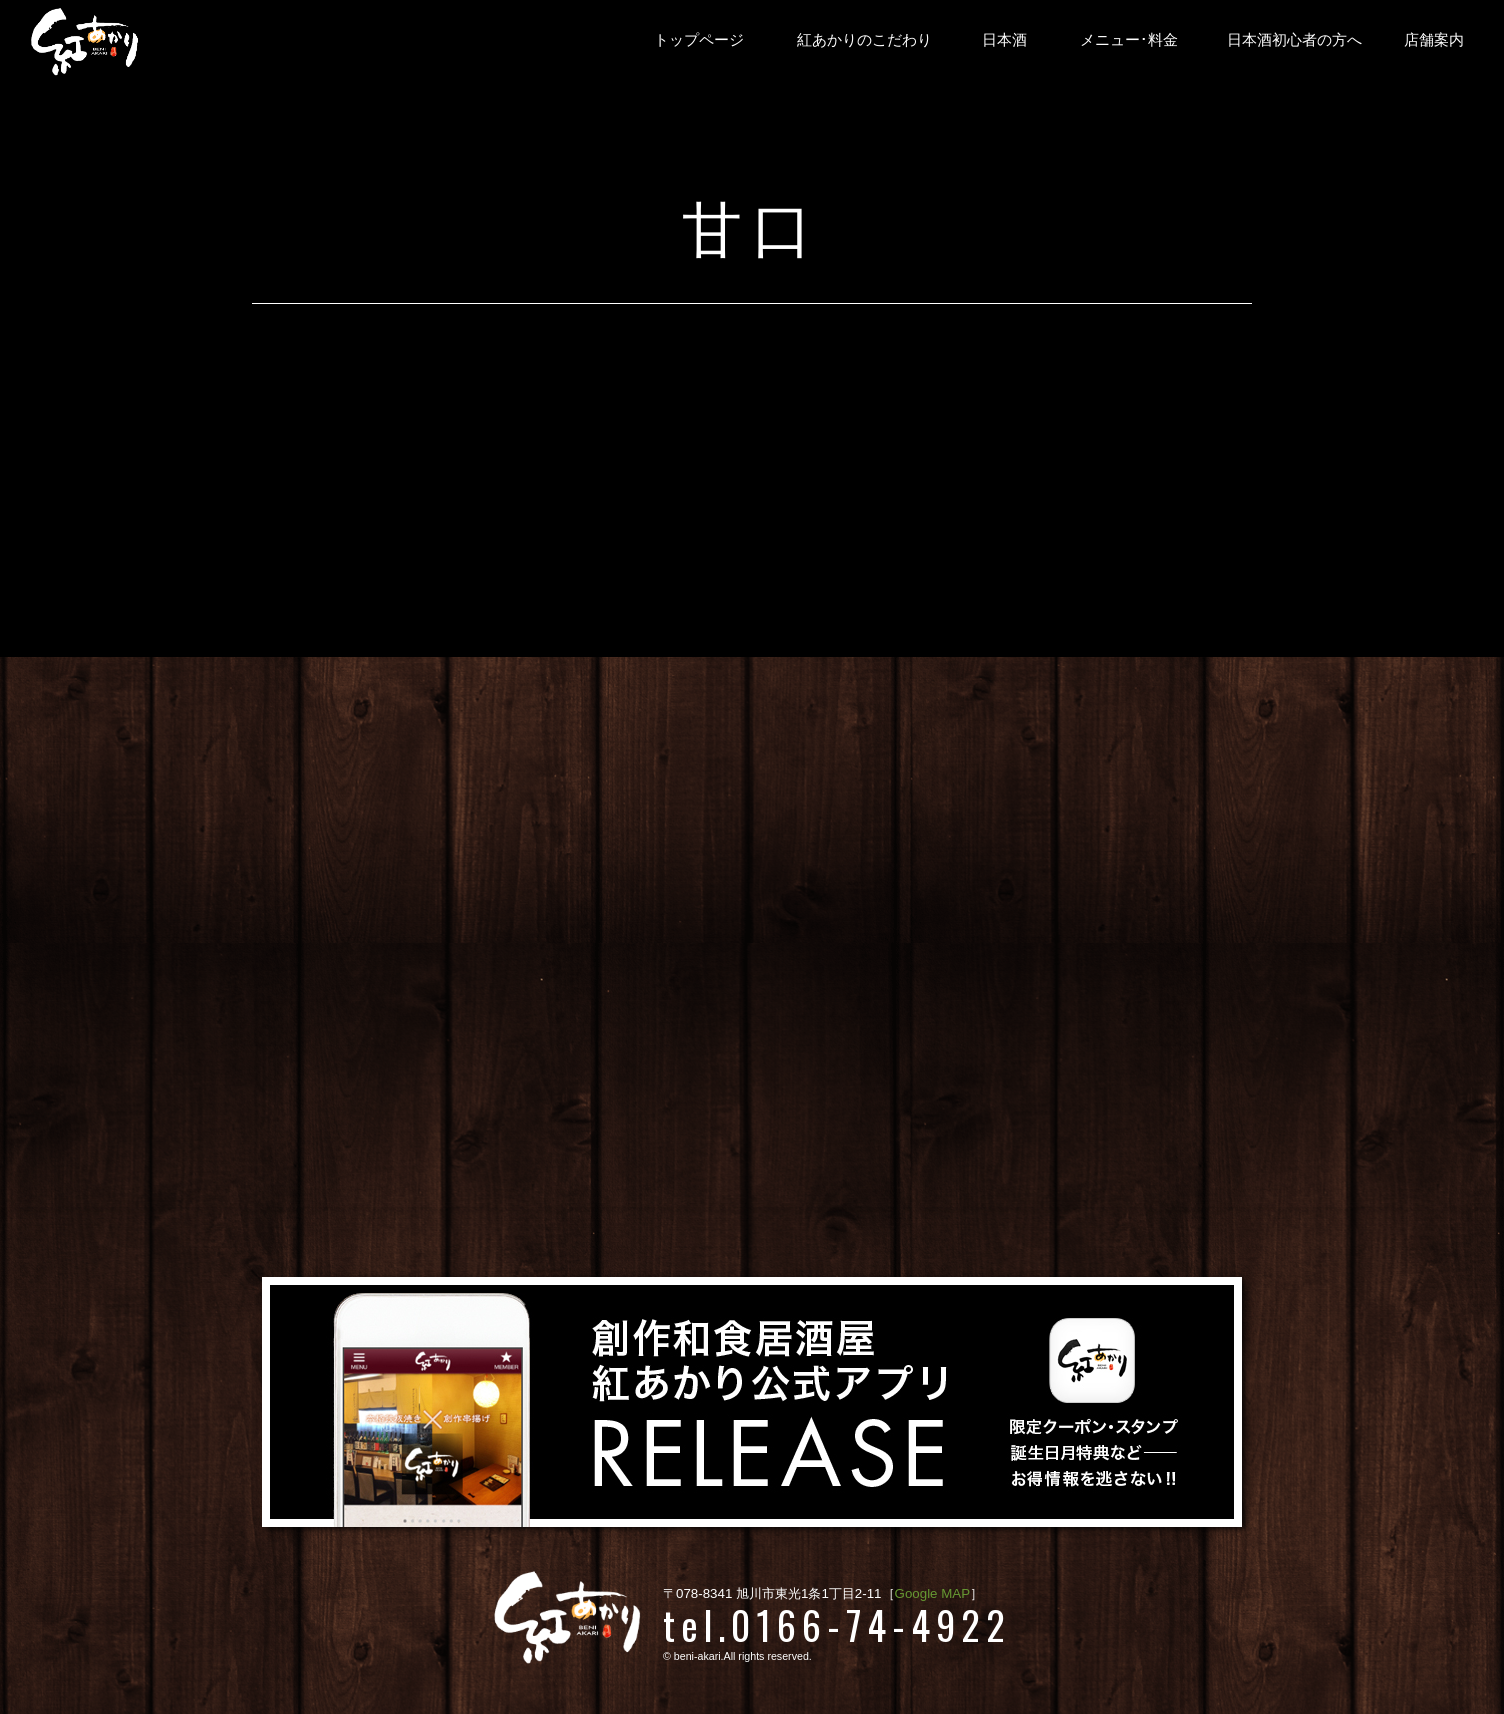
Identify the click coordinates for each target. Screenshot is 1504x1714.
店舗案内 (1434, 40)
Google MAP (933, 1593)
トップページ (699, 40)
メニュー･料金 (1129, 40)
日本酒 (1004, 40)
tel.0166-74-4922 (837, 1624)
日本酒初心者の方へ (1294, 40)
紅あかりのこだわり (864, 40)
